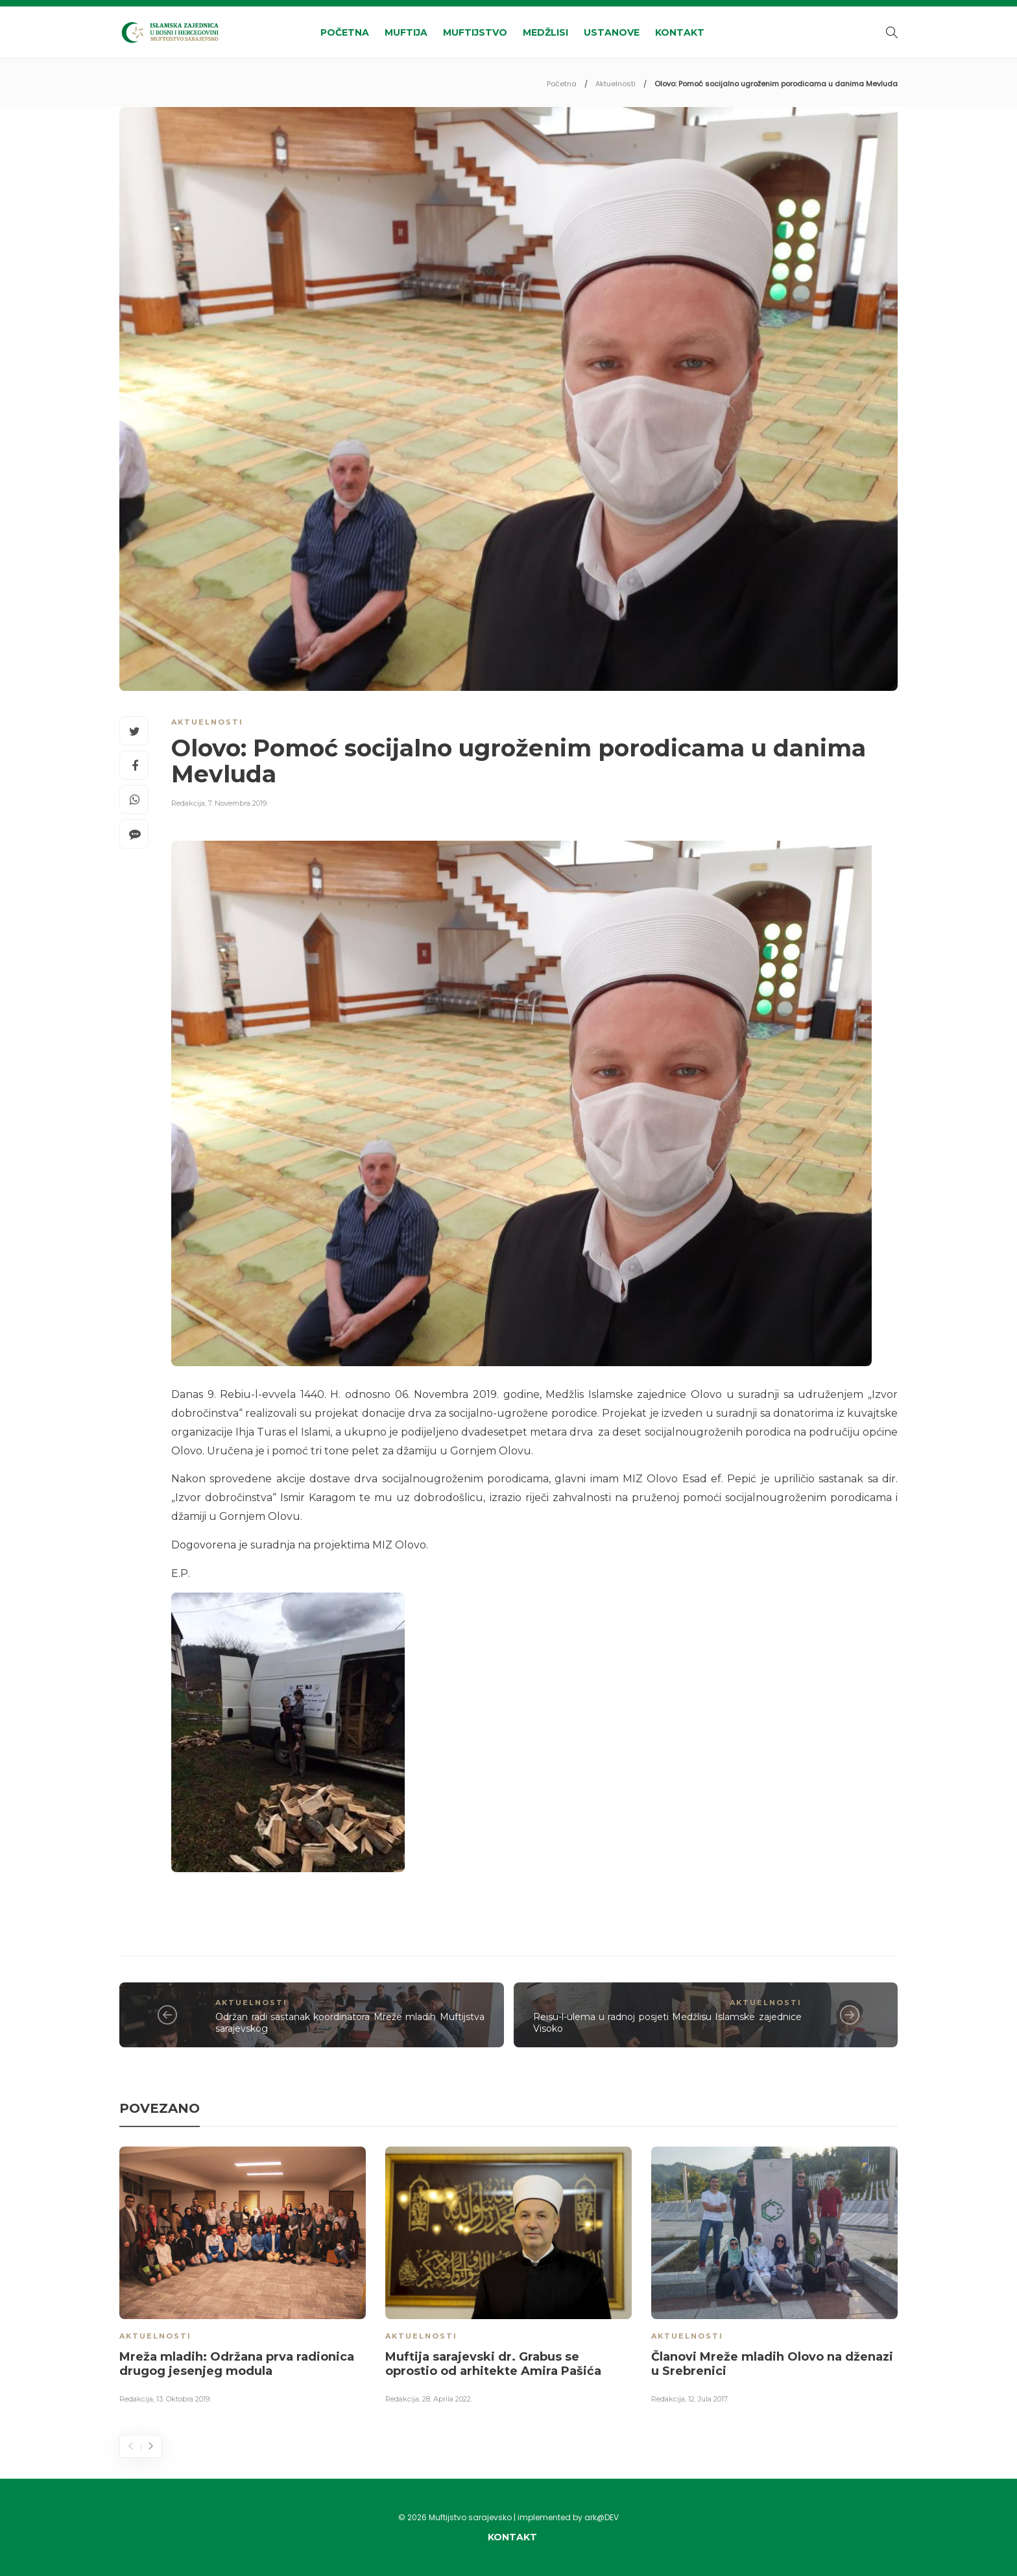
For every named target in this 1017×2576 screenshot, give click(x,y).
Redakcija (188, 803)
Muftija (406, 32)
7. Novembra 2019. (238, 803)
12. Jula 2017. (708, 2398)
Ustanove (612, 32)
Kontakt (679, 32)
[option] (243, 2277)
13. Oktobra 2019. (183, 2398)
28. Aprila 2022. (447, 2398)
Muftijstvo (475, 32)
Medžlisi (545, 32)
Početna (344, 32)
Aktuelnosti (615, 83)
